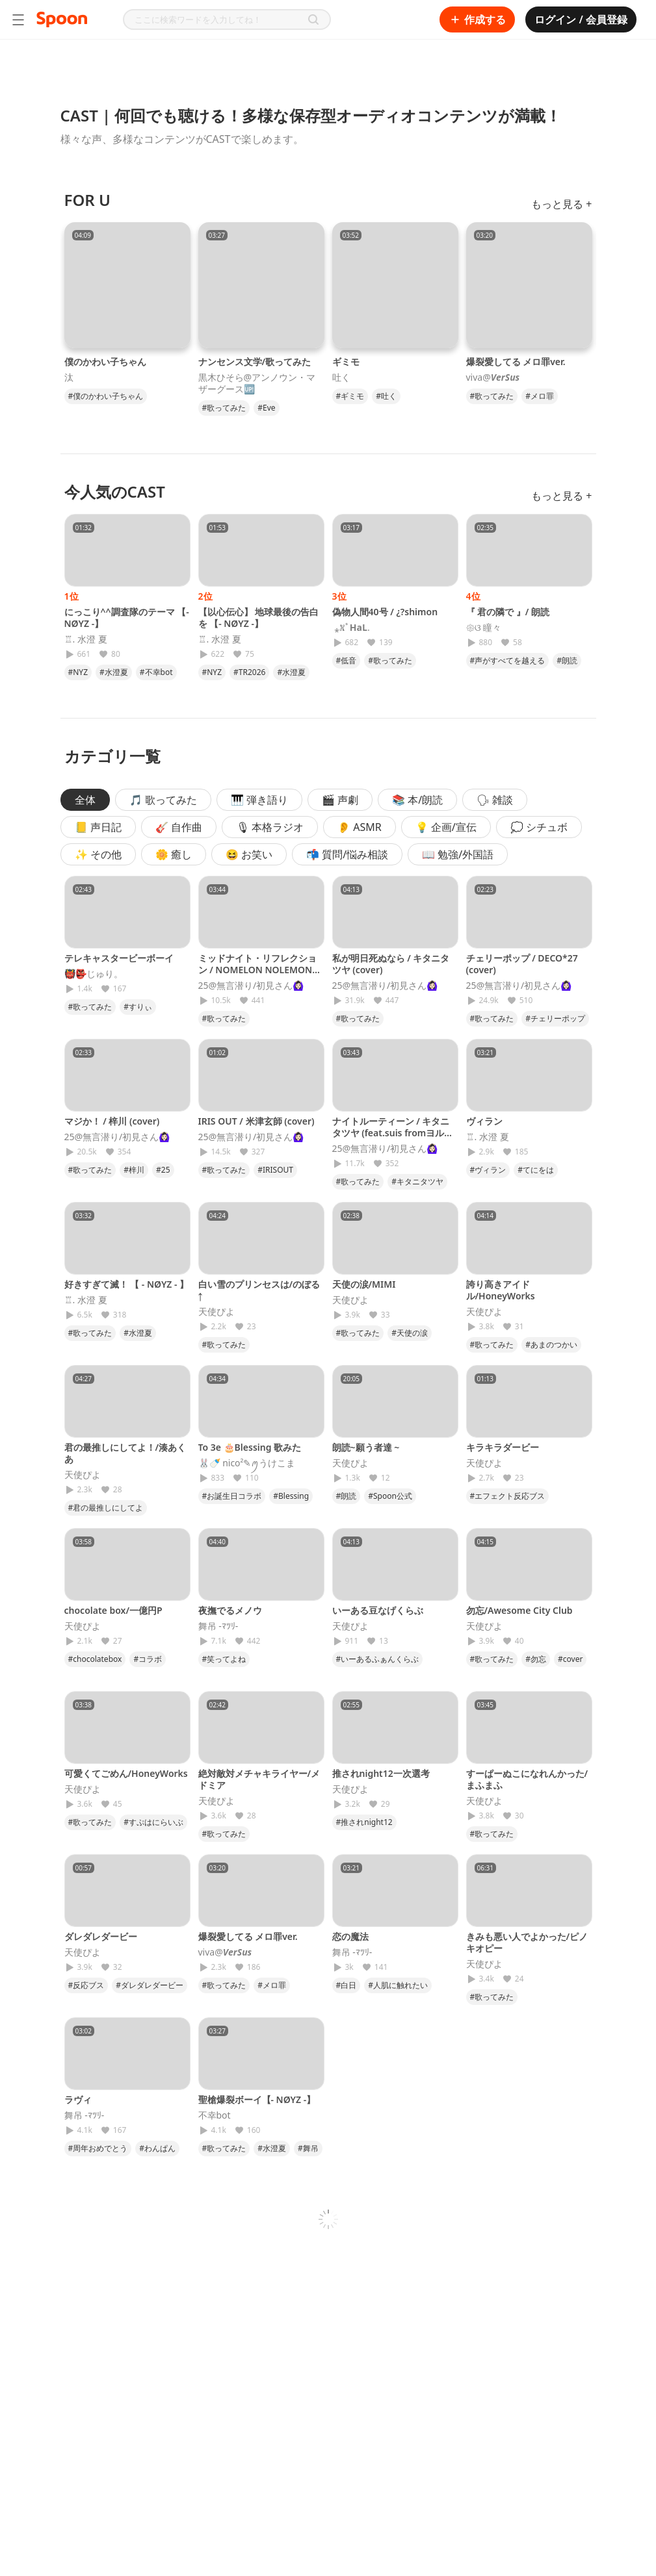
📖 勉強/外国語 (457, 854)
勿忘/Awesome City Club (519, 1610)
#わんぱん (157, 2148)
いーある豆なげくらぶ (377, 1610)
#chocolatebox (95, 1658)
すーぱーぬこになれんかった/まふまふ (527, 1779)
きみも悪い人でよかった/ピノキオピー (527, 1942)
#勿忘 (535, 1658)
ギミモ (346, 361)
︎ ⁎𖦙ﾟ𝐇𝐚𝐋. (351, 627)
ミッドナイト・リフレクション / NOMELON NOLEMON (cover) (257, 970)
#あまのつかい (551, 1344)
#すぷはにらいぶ (153, 1822)
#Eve (266, 407)
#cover (570, 1658)
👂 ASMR (359, 827)
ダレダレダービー (100, 1936)
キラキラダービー (502, 1447)
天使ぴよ (216, 1312)
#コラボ (147, 1658)
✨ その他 (98, 854)
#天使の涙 (409, 1332)
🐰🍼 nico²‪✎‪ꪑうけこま (247, 1463)
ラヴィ (78, 2099)
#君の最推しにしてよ (106, 1507)
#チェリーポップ (555, 1018)
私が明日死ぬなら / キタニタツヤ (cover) (391, 964)
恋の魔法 (350, 1936)
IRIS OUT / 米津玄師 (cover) (256, 1121)
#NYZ (78, 672)
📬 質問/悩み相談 (347, 854)
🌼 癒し (173, 854)
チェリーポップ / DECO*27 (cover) (522, 964)
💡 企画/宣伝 (446, 827)
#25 (163, 1169)
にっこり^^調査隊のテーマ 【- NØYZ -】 (126, 618)
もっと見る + (561, 204)
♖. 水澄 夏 (85, 639)
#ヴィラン (488, 1169)
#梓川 (134, 1169)
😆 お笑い (249, 854)
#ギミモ (350, 396)
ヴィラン (484, 1121)
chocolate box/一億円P (113, 1610)
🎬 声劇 (340, 800)
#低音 (346, 660)
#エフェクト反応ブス (507, 1495)
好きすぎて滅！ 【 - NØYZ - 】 (126, 1284)
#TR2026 (249, 672)
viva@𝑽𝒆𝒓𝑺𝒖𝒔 (493, 377)
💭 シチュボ (539, 827)
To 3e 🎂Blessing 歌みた (250, 1447)
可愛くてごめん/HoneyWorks (126, 1773)
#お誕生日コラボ (232, 1495)
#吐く (386, 396)
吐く (341, 377)
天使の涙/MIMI (364, 1284)
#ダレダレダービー (149, 1985)
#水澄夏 (113, 672)
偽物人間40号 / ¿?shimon (385, 612)
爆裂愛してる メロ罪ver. (516, 361)
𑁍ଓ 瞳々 (484, 627)
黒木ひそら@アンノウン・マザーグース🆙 (257, 383)
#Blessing (291, 1495)
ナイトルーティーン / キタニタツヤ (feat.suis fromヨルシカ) (393, 1133)
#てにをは (536, 1169)
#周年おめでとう (98, 2148)
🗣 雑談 (495, 800)
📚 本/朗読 (417, 800)
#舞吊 (308, 2148)
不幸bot (214, 2115)
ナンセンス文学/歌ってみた (254, 361)
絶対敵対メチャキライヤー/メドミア (259, 1779)
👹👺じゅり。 (93, 974)
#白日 (346, 1985)
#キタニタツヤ (417, 1181)
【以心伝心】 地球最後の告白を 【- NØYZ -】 (258, 618)
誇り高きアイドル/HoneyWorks (500, 1290)
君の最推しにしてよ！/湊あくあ (125, 1453)
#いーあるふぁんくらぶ (377, 1658)
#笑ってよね (224, 1658)
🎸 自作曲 (178, 827)
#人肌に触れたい (398, 1985)
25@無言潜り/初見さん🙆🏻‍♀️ (251, 985)
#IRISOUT (275, 1169)
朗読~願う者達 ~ (366, 1447)
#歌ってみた (224, 407)
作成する (477, 19)
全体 (85, 800)
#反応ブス (86, 1985)
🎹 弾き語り (259, 800)
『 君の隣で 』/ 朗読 (508, 612)
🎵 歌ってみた (163, 800)
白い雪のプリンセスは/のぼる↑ (259, 1290)
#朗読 (567, 660)
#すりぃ (138, 1006)
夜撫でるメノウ (230, 1610)
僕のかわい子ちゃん (105, 361)
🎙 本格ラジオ (270, 827)
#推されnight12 (364, 1822)
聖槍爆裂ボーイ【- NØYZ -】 (257, 2099)
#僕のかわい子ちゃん (106, 396)
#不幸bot (156, 672)
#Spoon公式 (390, 1495)
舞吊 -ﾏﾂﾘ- (218, 1626)
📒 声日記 (98, 827)
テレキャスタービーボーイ (119, 958)
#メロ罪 (539, 396)
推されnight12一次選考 (381, 1773)
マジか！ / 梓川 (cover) (112, 1121)
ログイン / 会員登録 (580, 19)
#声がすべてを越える (507, 660)
